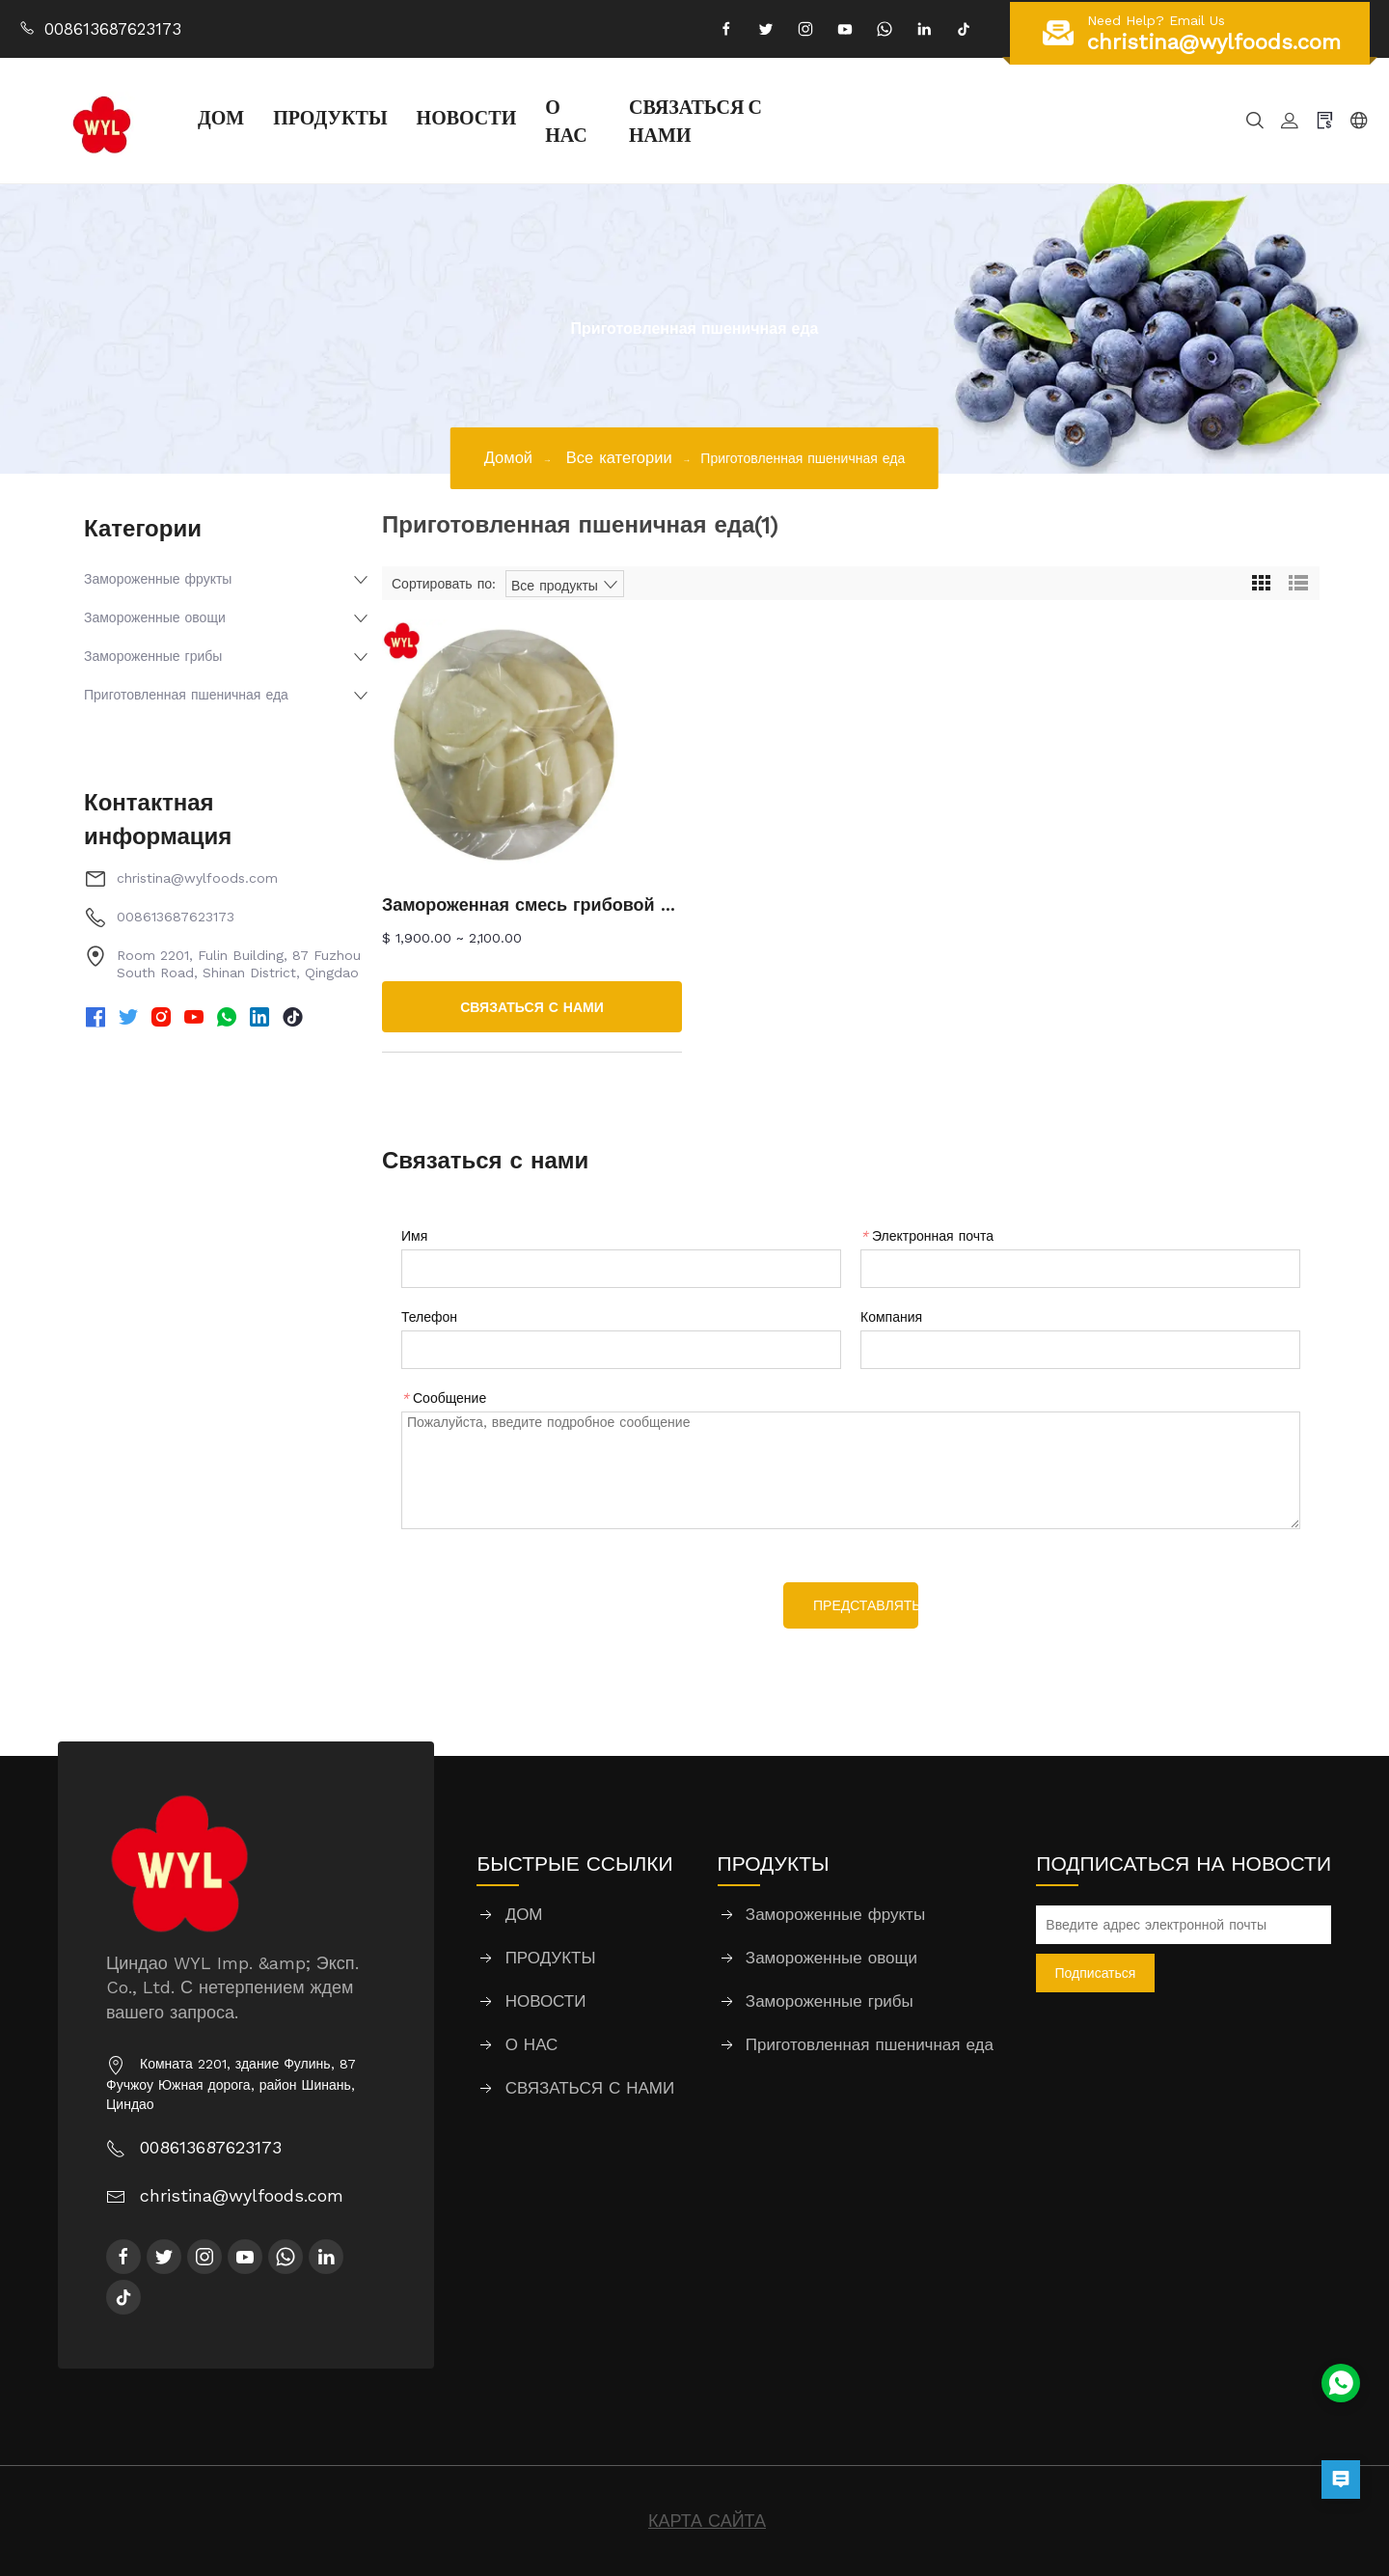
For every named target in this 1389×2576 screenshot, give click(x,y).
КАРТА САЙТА (707, 2520)
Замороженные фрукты (158, 579)
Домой (508, 458)
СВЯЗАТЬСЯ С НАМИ (695, 120)
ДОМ (221, 116)
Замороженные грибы (153, 656)
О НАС (565, 120)
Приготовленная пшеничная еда (186, 694)
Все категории (619, 458)
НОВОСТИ (467, 116)
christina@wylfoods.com (197, 878)
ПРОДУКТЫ (330, 116)
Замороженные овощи (155, 617)
